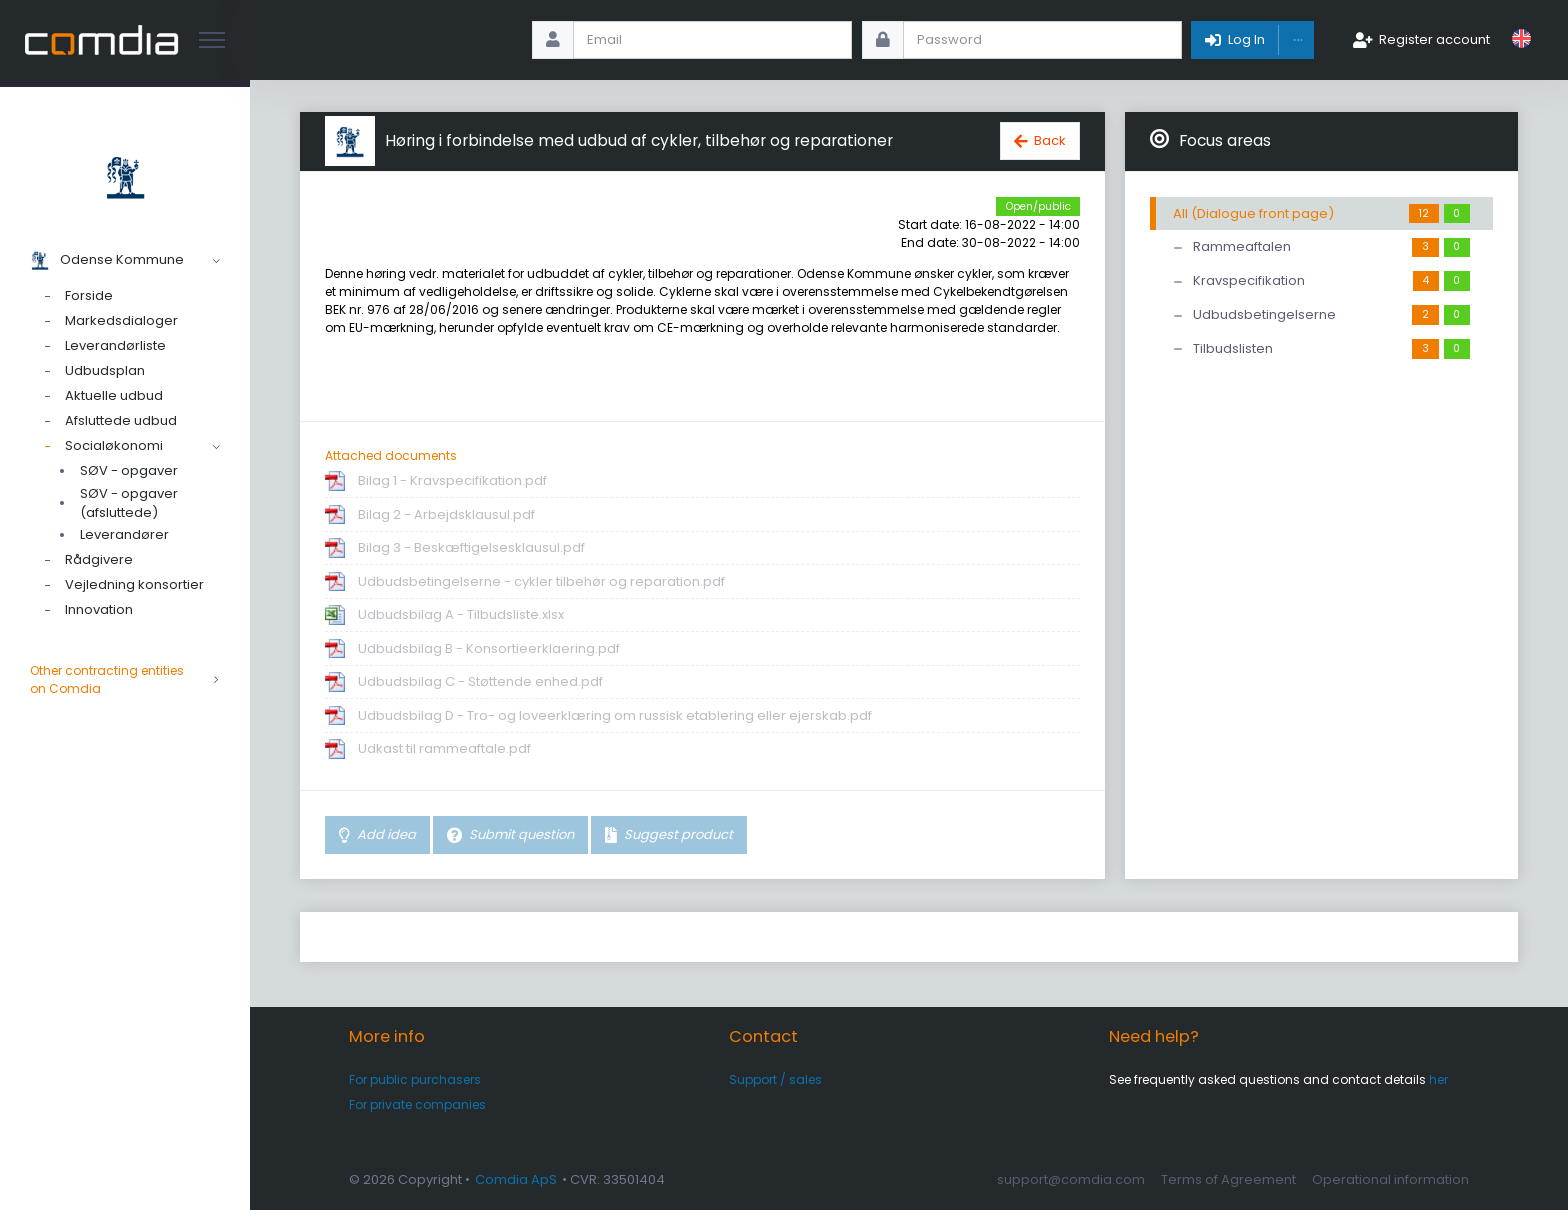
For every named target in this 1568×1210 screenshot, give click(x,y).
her (1438, 1079)
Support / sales (775, 1079)
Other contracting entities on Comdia (125, 680)
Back (1050, 140)
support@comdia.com (1071, 1179)
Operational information (1390, 1179)
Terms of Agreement (1228, 1179)
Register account (1434, 39)
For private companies (417, 1104)
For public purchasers (415, 1079)
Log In (1246, 39)
